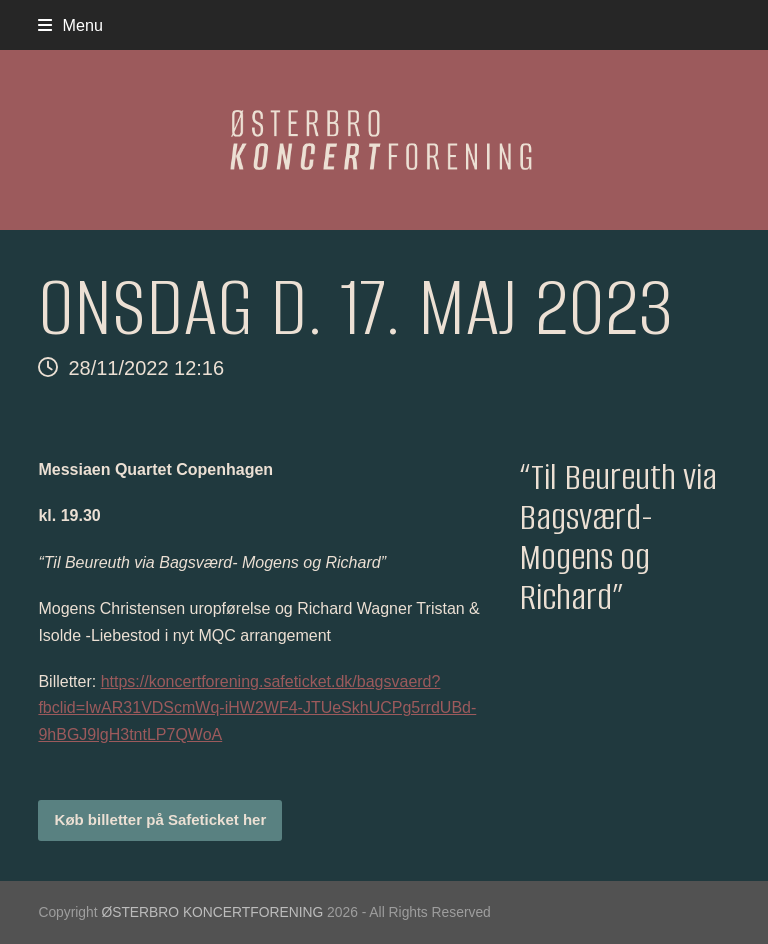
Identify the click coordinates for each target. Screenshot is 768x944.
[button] (70, 25)
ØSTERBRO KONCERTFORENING (212, 912)
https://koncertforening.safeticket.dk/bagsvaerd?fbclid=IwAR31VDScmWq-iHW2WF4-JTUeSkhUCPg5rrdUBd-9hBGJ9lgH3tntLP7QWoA (257, 708)
